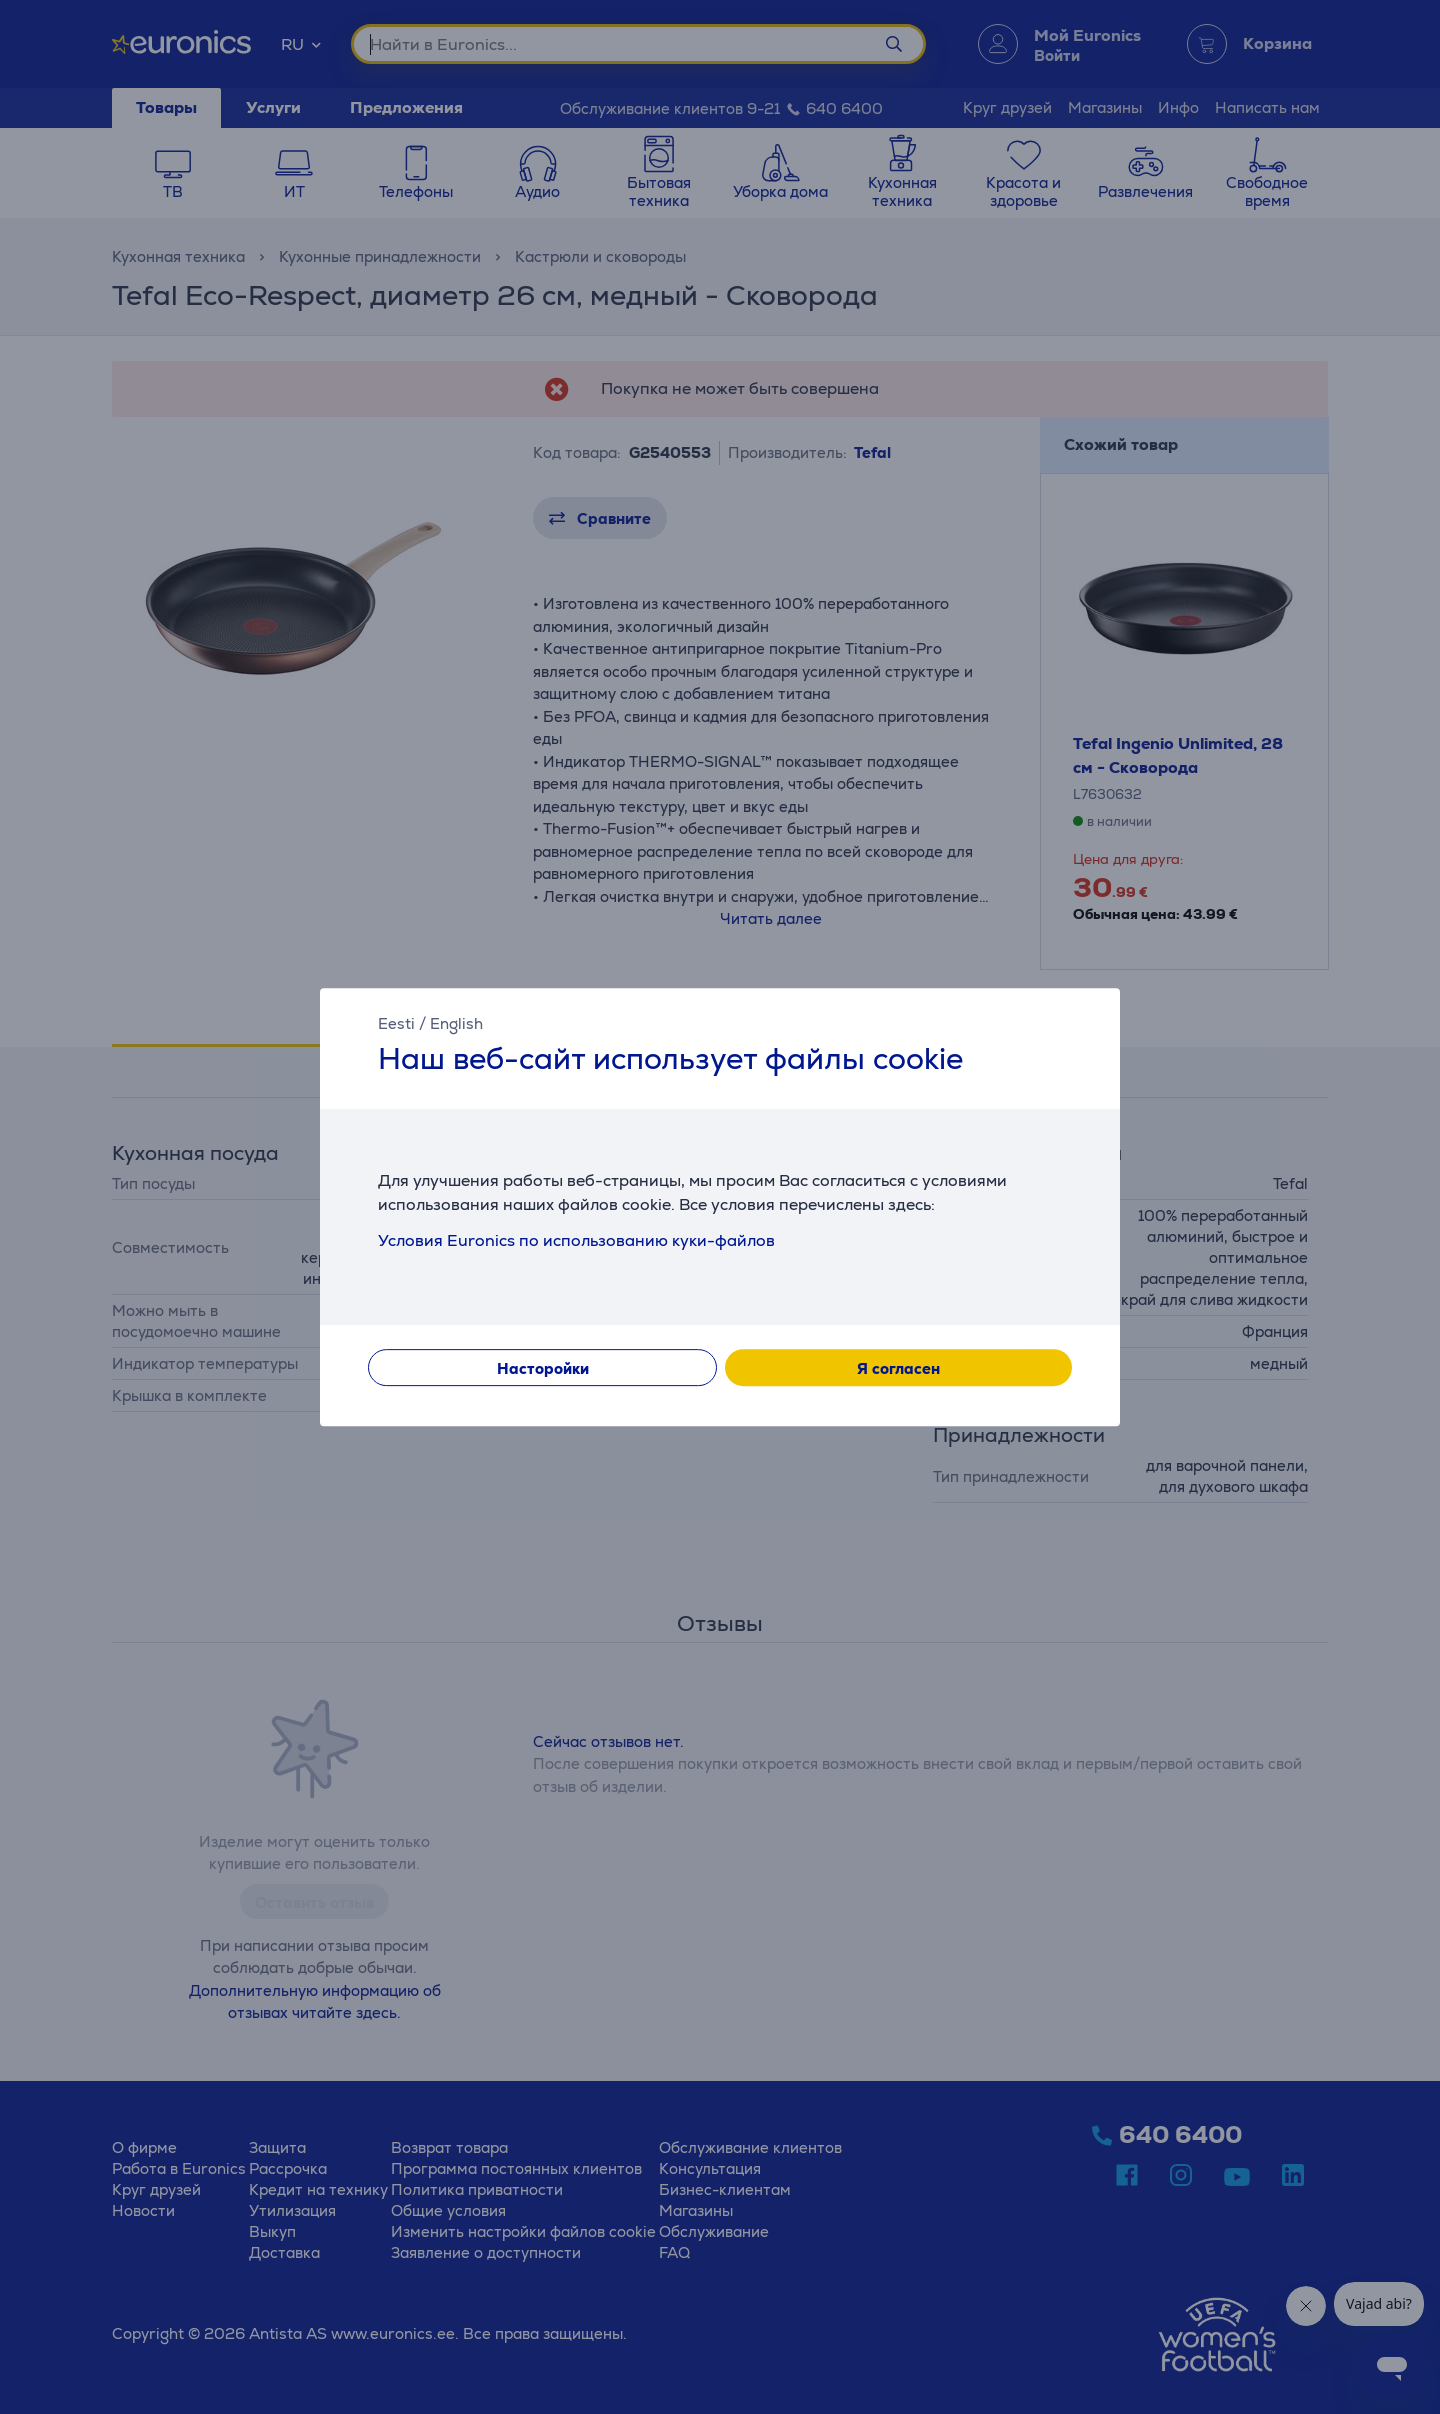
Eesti (396, 1023)
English (456, 1023)
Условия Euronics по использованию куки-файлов (576, 1240)
